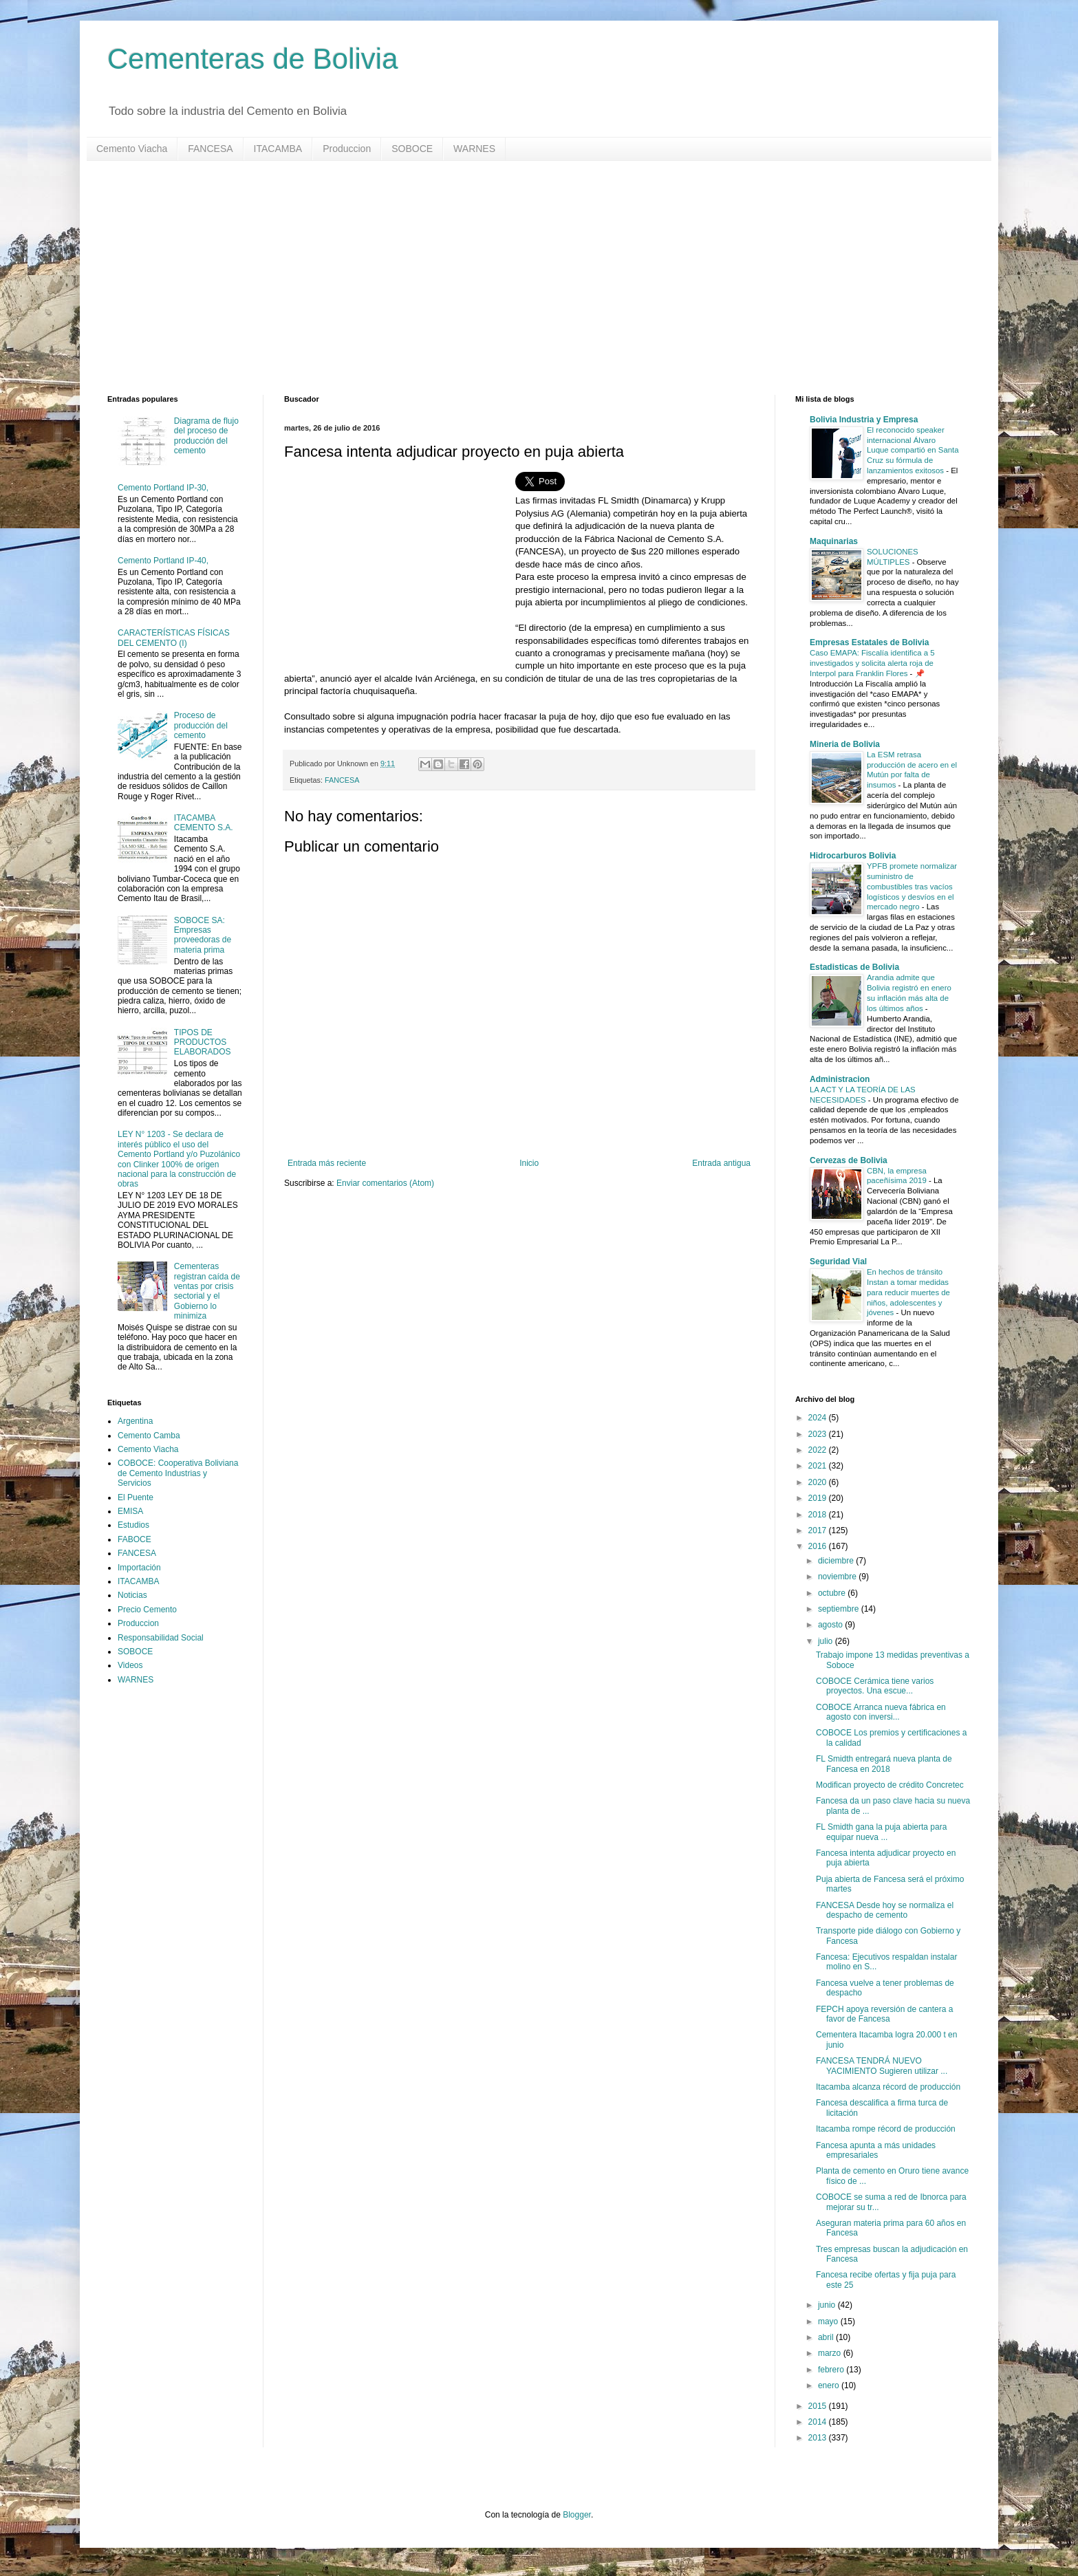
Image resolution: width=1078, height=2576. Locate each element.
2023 (818, 1434)
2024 (818, 1417)
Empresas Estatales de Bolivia (869, 642)
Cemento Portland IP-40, (163, 560)
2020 (818, 1482)
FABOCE (134, 1539)
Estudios (133, 1525)
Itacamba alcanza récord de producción (888, 2087)
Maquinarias (834, 541)
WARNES (474, 148)
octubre (833, 1593)
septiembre (839, 1609)
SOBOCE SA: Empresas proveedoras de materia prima (202, 935)
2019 (818, 1498)
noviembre (838, 1576)
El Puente (135, 1497)
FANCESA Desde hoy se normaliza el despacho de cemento (884, 1910)
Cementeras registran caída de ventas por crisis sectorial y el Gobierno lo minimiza (207, 1291)
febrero (832, 2369)
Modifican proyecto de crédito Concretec (890, 1785)
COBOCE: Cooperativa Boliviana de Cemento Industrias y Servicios (178, 1473)
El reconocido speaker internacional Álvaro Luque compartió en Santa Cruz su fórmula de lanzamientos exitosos (913, 450)
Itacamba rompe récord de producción (886, 2129)
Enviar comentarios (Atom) (385, 1183)
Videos (130, 1665)
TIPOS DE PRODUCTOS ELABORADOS (202, 1042)
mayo (829, 2321)
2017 (818, 1530)
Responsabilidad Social (161, 1638)
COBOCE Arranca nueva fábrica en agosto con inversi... (881, 1712)
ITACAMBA (278, 148)
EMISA (130, 1511)
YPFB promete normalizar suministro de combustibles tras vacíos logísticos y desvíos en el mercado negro (912, 886)
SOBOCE (412, 148)
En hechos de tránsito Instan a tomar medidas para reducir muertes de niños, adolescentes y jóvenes (908, 1292)
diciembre (837, 1561)
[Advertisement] (520, 278)
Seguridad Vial (838, 1261)
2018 (818, 1514)
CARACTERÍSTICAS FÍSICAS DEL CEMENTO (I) (174, 637)
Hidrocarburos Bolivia (853, 856)
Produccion (347, 148)
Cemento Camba (149, 1435)
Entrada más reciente (327, 1163)
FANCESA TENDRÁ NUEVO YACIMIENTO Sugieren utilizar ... (881, 2065)
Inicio (529, 1163)
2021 (818, 1466)
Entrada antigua (721, 1163)
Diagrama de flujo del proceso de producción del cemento (206, 435)
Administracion (840, 1079)
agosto (831, 1625)
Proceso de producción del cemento (201, 725)
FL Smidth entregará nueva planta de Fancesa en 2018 (884, 1763)
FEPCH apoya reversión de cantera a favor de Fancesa (884, 2014)
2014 (818, 2422)
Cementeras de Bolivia (252, 59)
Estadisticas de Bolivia (854, 967)
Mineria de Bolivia (845, 744)
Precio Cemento (147, 1609)
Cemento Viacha (131, 148)
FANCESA (210, 148)
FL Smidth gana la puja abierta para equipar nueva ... (881, 1831)
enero (829, 2385)
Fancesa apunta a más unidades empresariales (876, 2150)
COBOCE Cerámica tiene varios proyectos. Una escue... (875, 1686)
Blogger (577, 2515)
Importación (139, 1567)
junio (828, 2305)
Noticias (132, 1595)
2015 (818, 2406)
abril (827, 2337)
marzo (830, 2353)
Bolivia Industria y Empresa (864, 419)
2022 (818, 1450)
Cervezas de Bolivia (848, 1160)
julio (826, 1641)
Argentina (135, 1421)
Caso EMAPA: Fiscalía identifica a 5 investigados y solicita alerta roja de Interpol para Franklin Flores (872, 663)
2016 (818, 1546)
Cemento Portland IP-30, (163, 488)
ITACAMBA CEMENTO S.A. (203, 822)
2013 (818, 2438)
